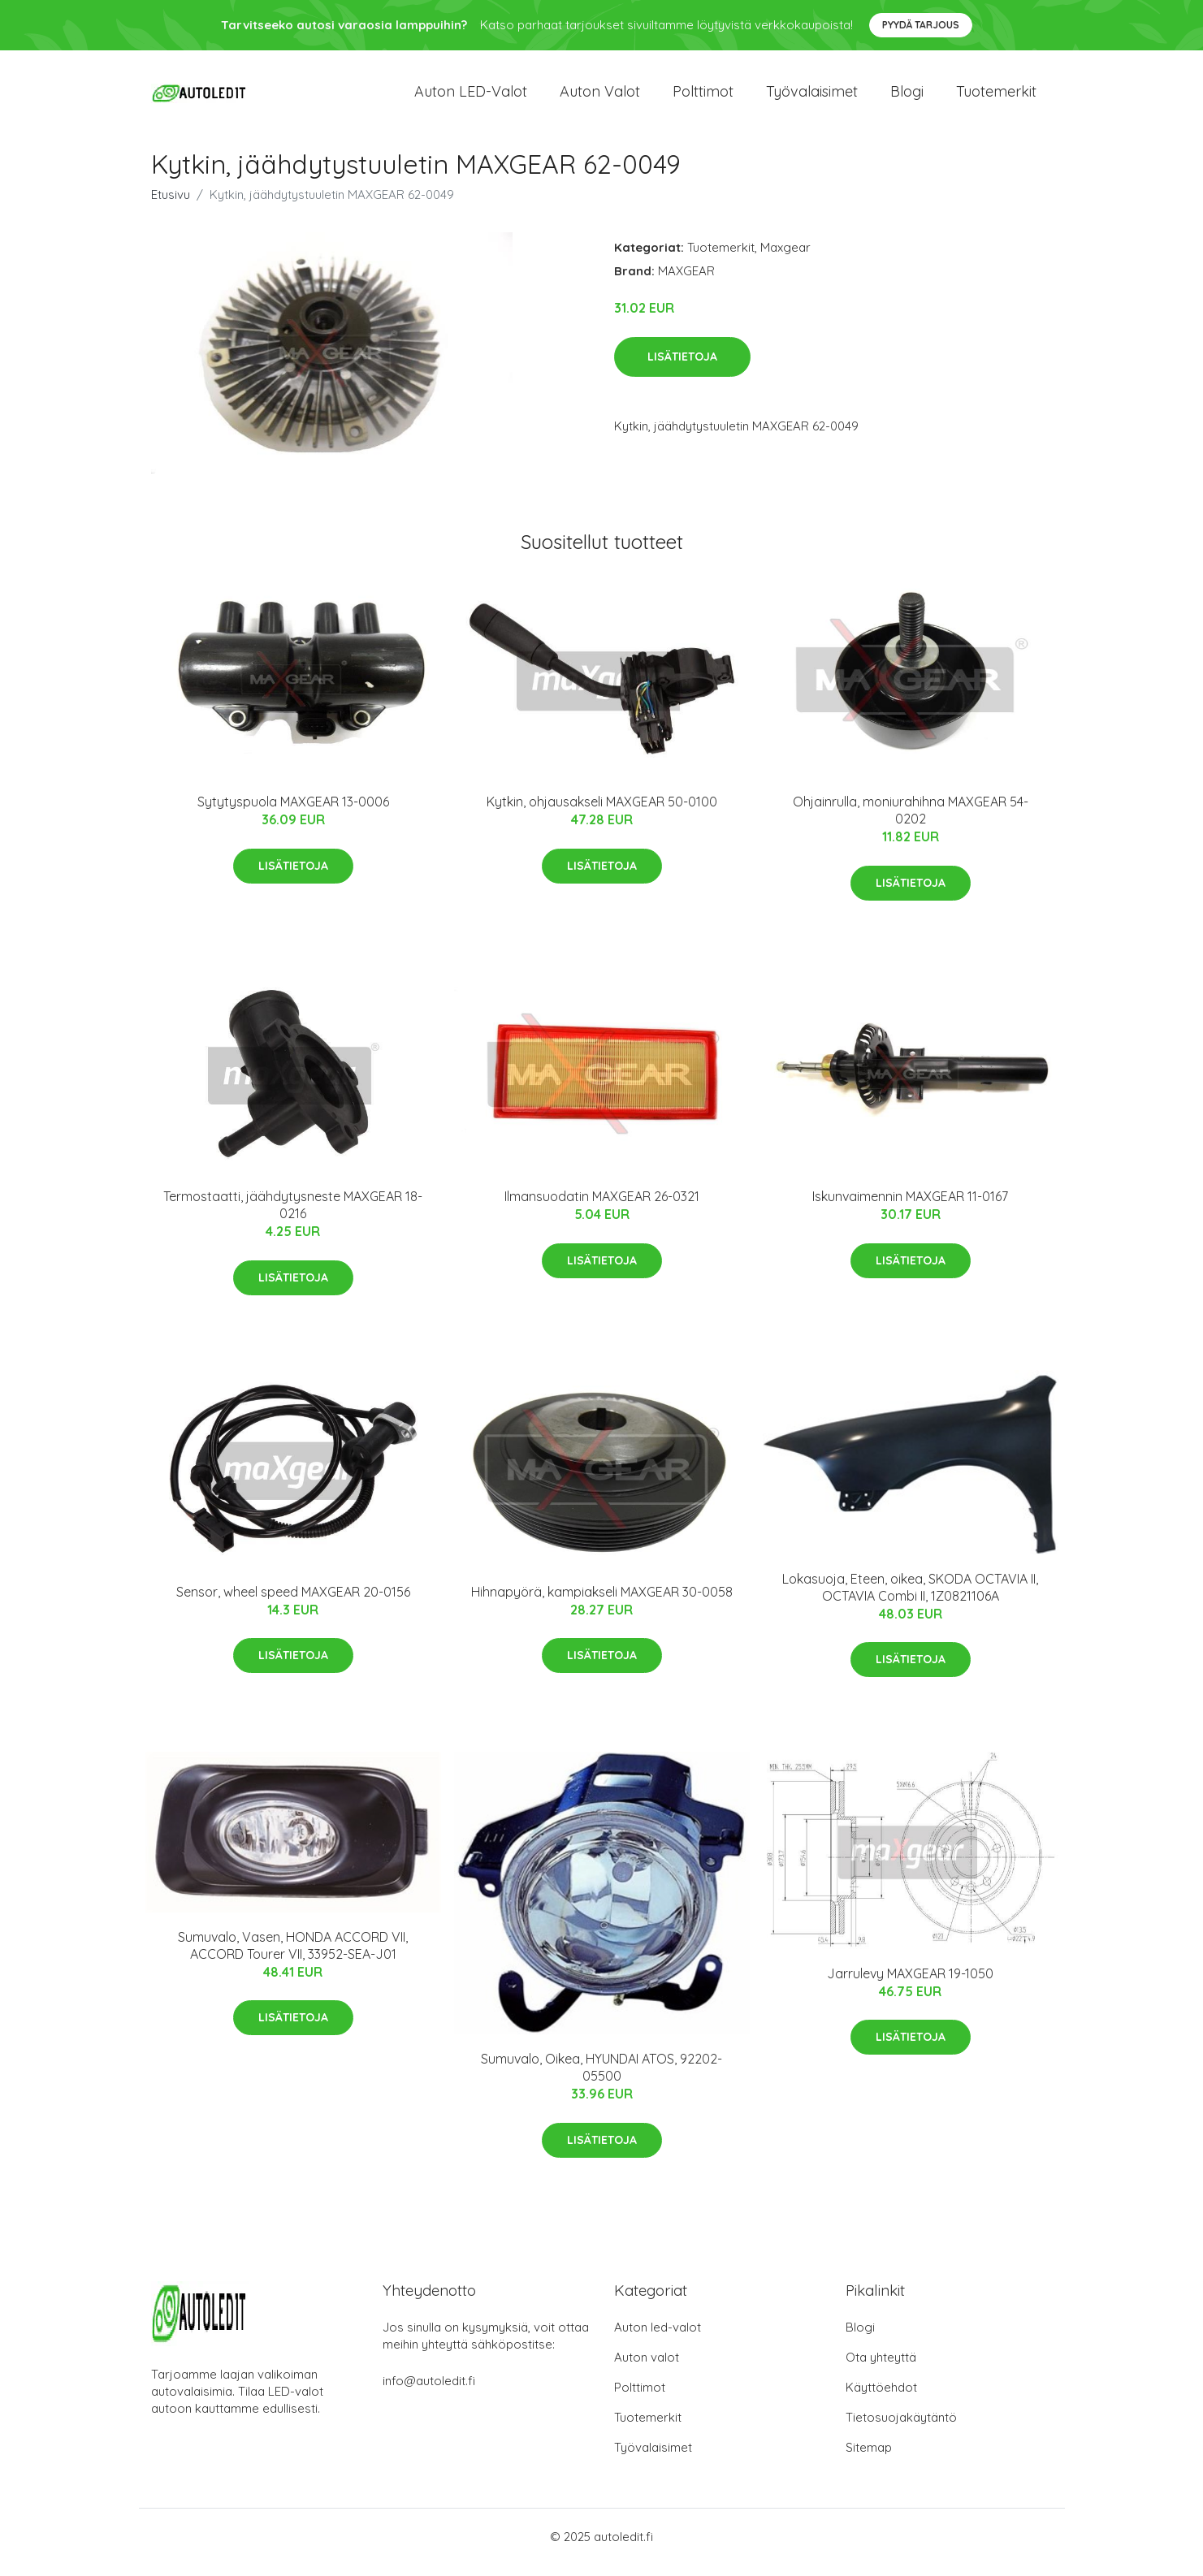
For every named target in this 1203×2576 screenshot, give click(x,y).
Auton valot (600, 97)
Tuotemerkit (996, 97)
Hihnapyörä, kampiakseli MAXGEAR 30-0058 (602, 1603)
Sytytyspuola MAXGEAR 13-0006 (293, 814)
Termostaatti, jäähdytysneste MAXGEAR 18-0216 (292, 1217)
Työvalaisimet (812, 97)
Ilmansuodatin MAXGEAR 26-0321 (601, 1208)
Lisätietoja (682, 368)
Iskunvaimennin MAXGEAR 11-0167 (910, 1208)
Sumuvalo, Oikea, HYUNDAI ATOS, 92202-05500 (601, 2078)
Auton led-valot (657, 2338)
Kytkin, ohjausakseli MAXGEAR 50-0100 (602, 814)
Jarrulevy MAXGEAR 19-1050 (910, 1985)
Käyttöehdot (881, 2398)
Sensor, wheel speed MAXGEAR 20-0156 (293, 1603)
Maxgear (785, 258)
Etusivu (170, 206)
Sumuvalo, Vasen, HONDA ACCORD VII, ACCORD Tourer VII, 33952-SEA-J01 (293, 1956)
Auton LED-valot (470, 97)
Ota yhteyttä (881, 2368)
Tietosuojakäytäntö (901, 2428)
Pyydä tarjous (920, 25)
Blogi (907, 97)
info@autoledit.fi (429, 2392)
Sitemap (869, 2458)
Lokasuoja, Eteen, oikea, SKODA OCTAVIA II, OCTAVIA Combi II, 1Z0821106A (910, 1598)
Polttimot (703, 97)
